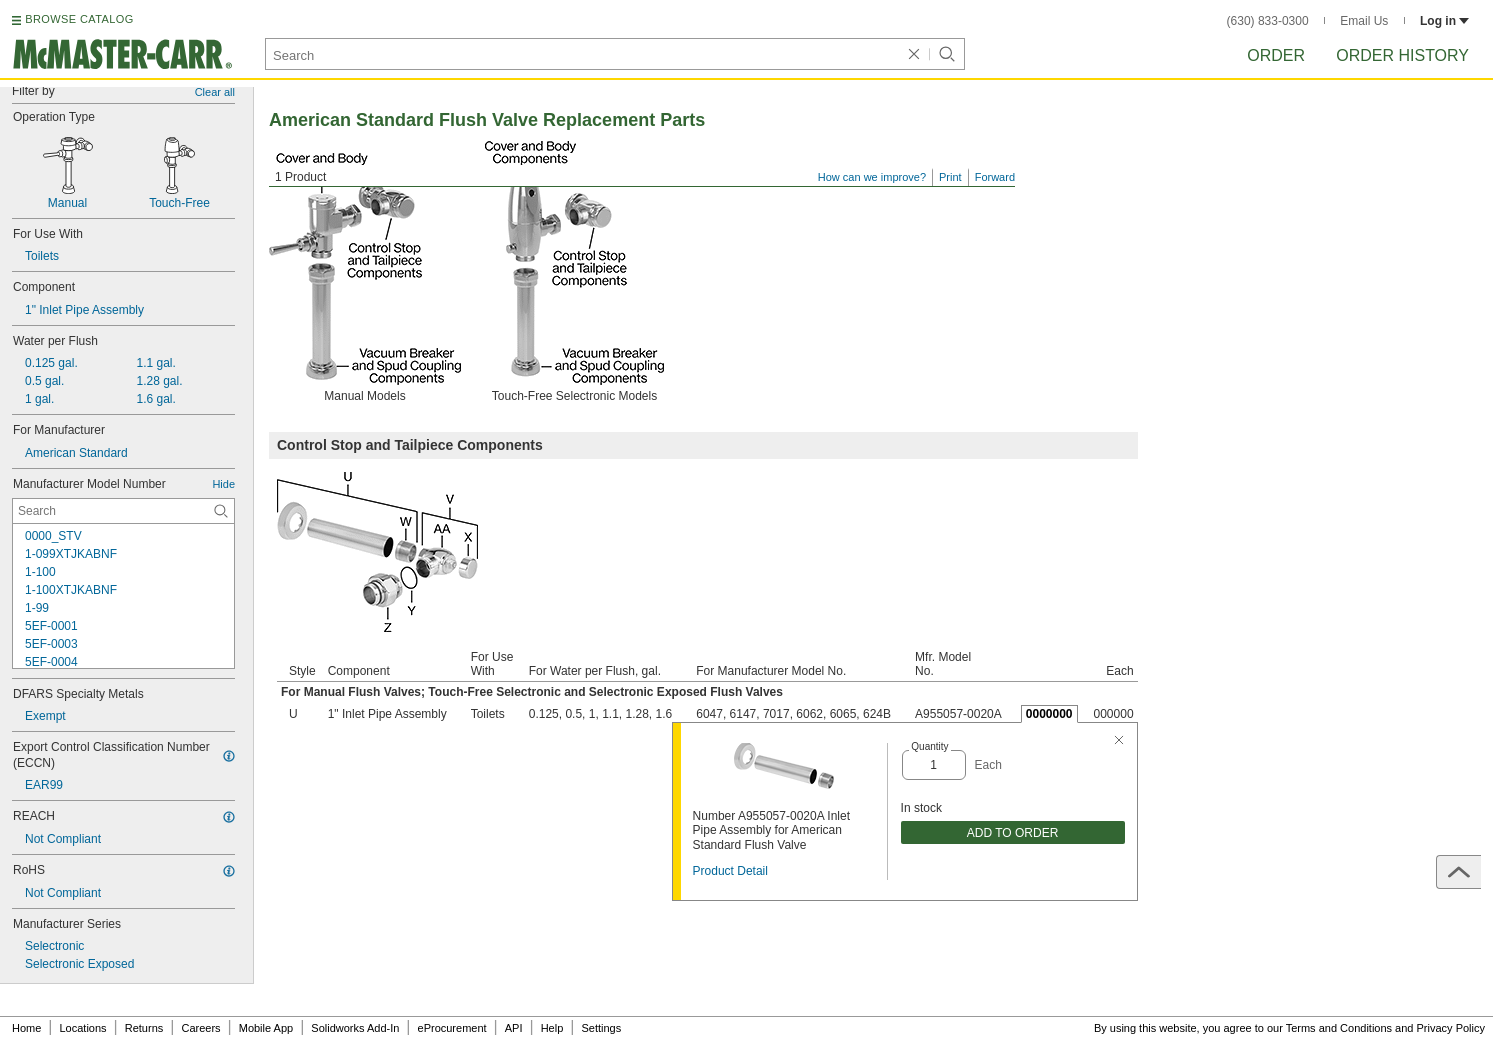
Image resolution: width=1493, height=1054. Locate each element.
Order (1276, 55)
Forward (995, 177)
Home (26, 1028)
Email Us (1364, 21)
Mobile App (266, 1028)
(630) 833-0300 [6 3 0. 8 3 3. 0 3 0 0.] (1268, 21)
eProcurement (452, 1028)
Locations (83, 1028)
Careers (200, 1028)
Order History (1402, 55)
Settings (601, 1028)
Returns (144, 1028)
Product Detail (730, 871)
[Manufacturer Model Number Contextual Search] (123, 511)
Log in (1444, 21)
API (514, 1028)
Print (950, 177)
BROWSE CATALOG (79, 19)
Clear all (215, 92)
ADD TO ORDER (1013, 833)
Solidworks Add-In (355, 1028)
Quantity (929, 746)
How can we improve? (872, 177)
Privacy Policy (1451, 1028)
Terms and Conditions (1339, 1028)
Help (552, 1028)
